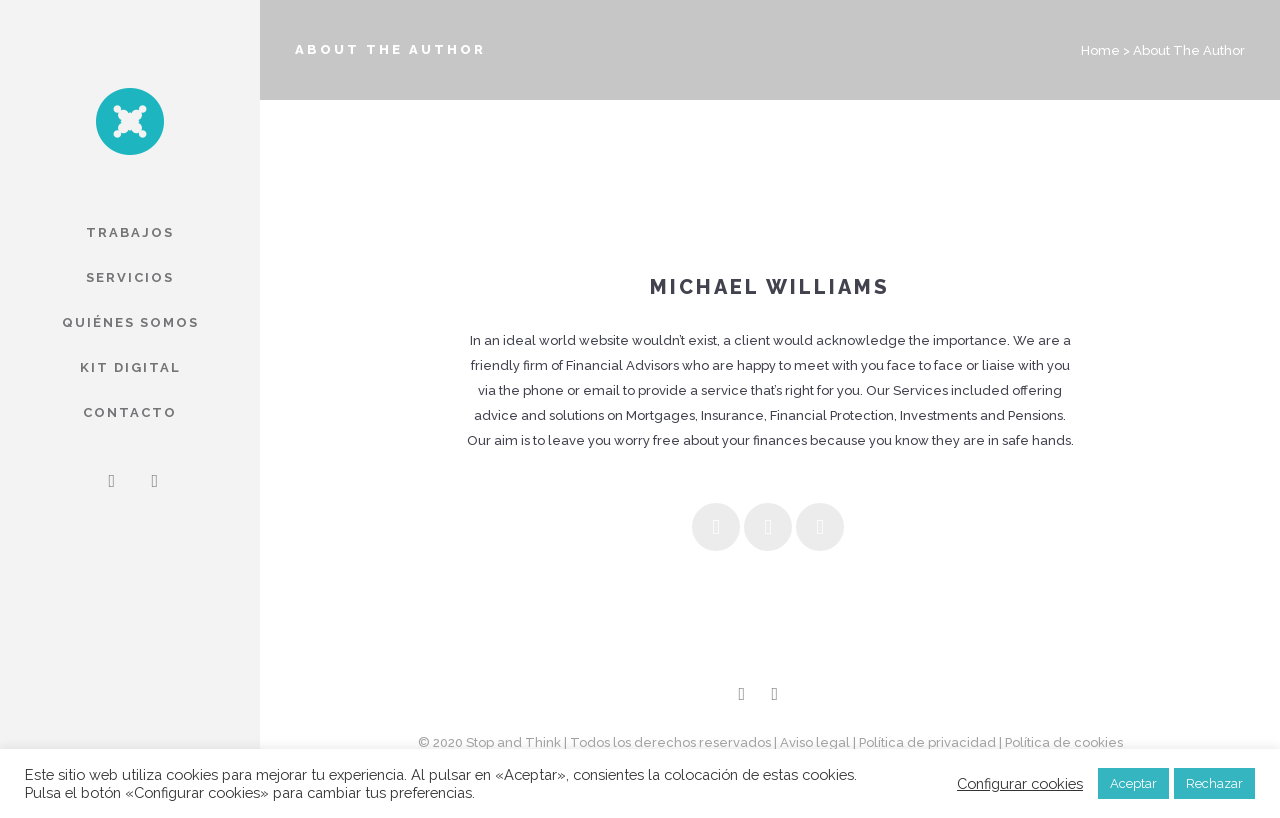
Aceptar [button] (1133, 783)
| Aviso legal (812, 742)
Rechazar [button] (1214, 783)
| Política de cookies (1061, 742)
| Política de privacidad (924, 742)
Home (1100, 50)
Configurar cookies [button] (1020, 783)
